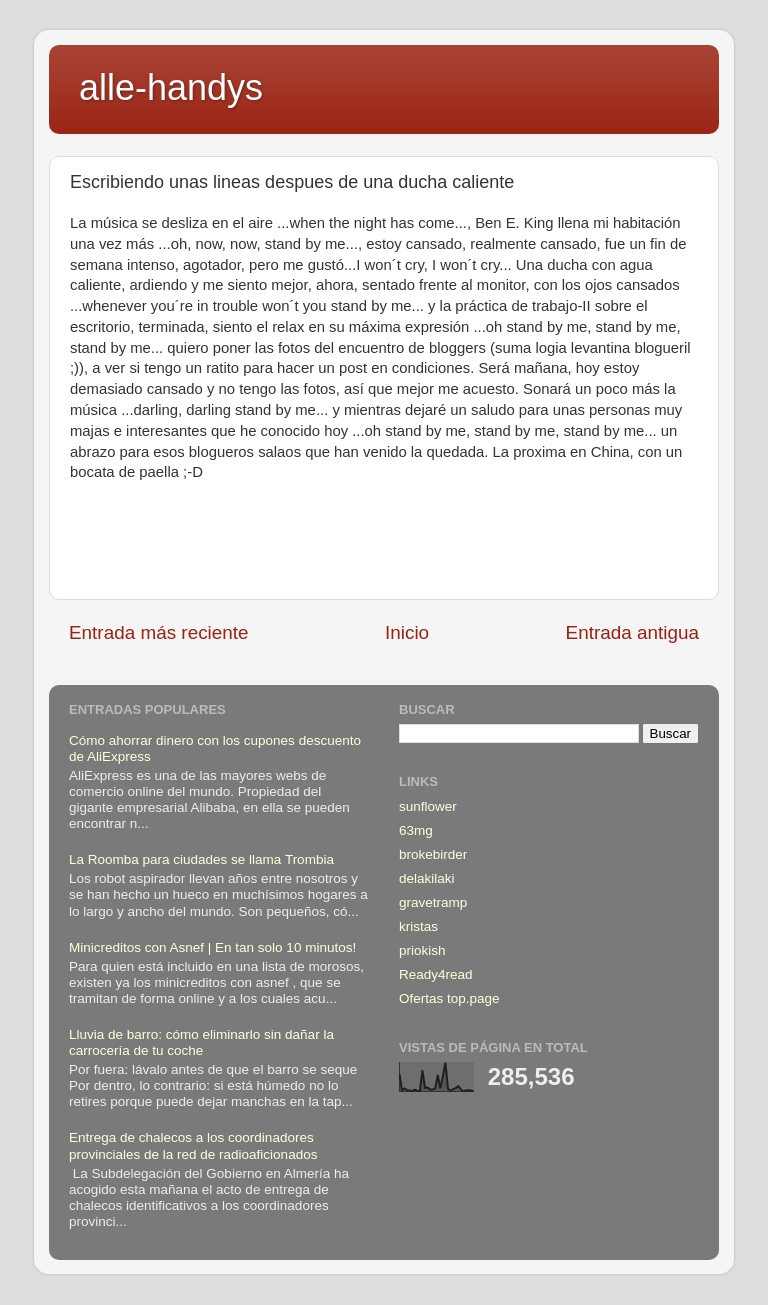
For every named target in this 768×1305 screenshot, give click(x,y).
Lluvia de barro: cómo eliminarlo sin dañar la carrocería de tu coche (201, 1042)
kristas (418, 926)
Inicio (407, 632)
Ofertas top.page (449, 998)
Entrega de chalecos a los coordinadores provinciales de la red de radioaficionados (193, 1145)
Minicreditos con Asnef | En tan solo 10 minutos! (212, 947)
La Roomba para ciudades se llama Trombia (201, 859)
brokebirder (433, 854)
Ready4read (436, 974)
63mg (416, 830)
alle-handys (171, 87)
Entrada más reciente (159, 632)
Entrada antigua (632, 632)
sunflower (428, 806)
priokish (422, 950)
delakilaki (427, 878)
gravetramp (433, 902)
